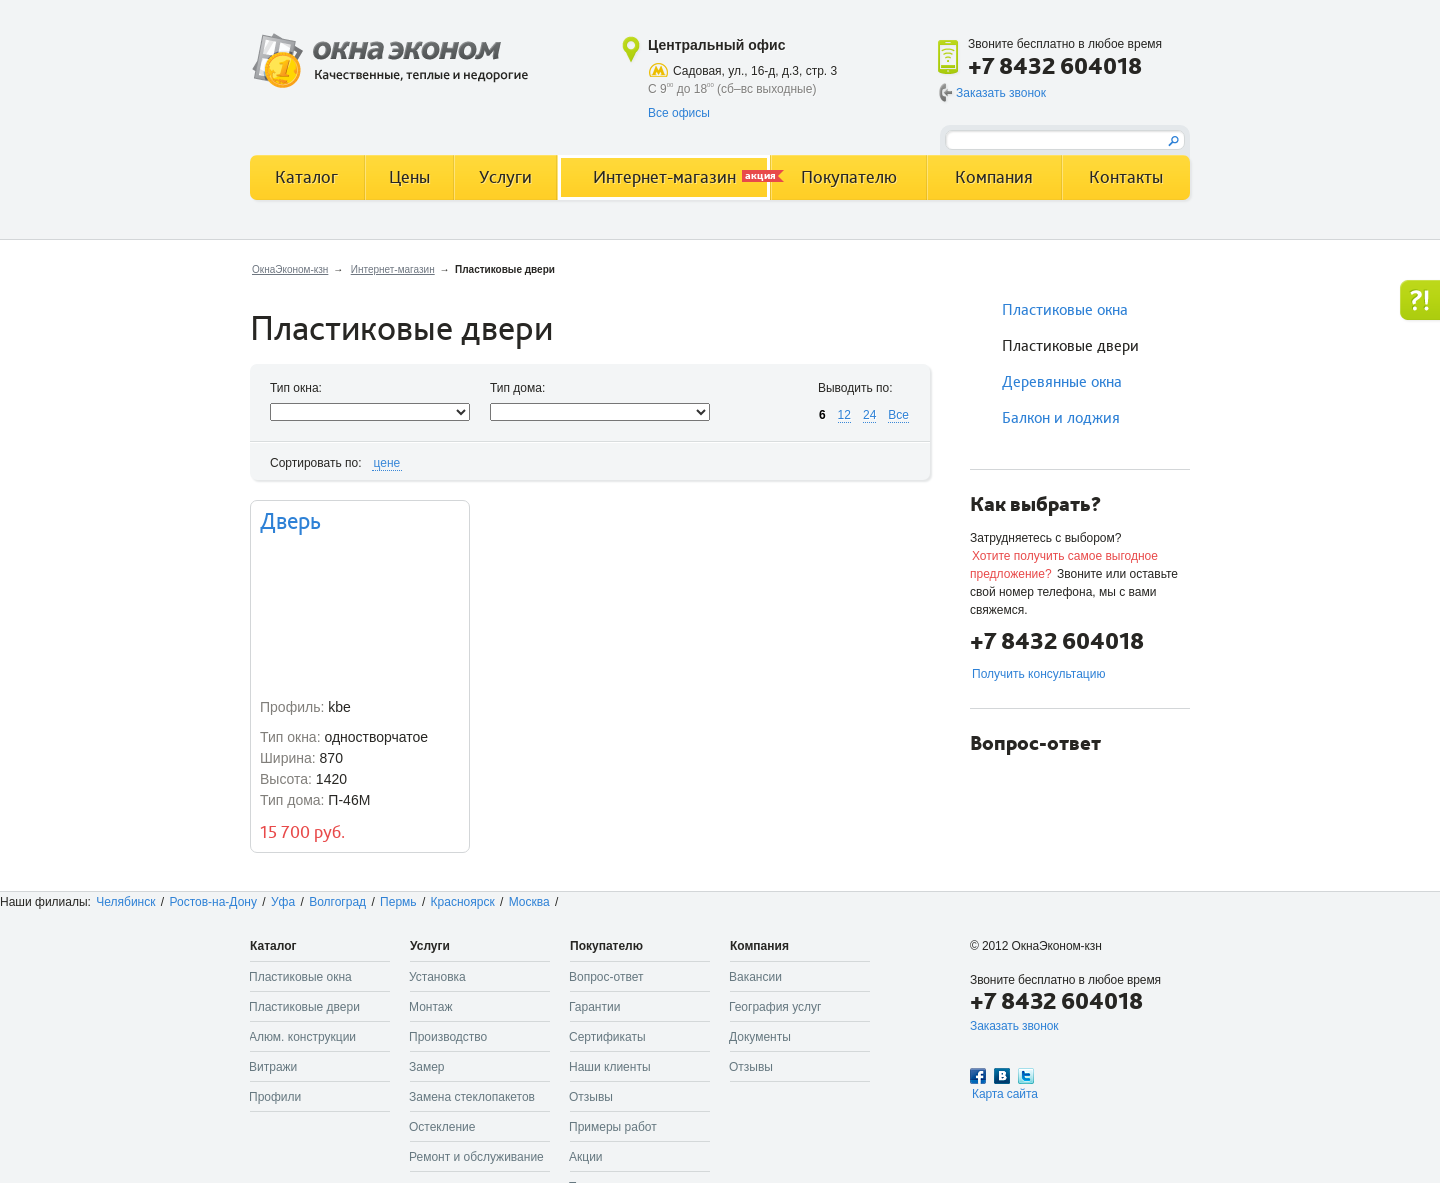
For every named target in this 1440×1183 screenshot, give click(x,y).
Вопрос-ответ (606, 977)
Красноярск (463, 902)
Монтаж (431, 1007)
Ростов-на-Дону (213, 902)
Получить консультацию (1038, 674)
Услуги (505, 177)
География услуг (775, 1007)
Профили (275, 1097)
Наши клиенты (610, 1067)
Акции (586, 1157)
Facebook (978, 1076)
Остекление (442, 1127)
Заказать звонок (1001, 93)
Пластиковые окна (1065, 310)
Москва (529, 902)
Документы (760, 1037)
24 (869, 415)
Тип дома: (517, 388)
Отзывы (591, 1097)
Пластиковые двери (1070, 346)
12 (844, 415)
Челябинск (125, 902)
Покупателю (849, 177)
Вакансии (755, 977)
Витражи (273, 1067)
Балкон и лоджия (1061, 418)
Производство (448, 1037)
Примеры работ (613, 1127)
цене (387, 463)
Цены (409, 177)
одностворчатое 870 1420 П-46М (360, 676)
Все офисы (679, 113)
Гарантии (594, 1007)
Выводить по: (855, 388)
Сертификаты (607, 1037)
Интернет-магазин (393, 269)
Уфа (283, 902)
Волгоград (337, 902)
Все (898, 415)
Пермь (398, 902)
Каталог (306, 177)
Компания (994, 177)
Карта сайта (1005, 1094)
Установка (437, 977)
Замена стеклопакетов (472, 1097)
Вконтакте (1002, 1076)
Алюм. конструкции (302, 1037)
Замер (427, 1067)
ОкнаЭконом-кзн (290, 269)
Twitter (1026, 1076)
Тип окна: (296, 388)
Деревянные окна (1062, 382)
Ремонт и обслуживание (476, 1157)
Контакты (1126, 177)
